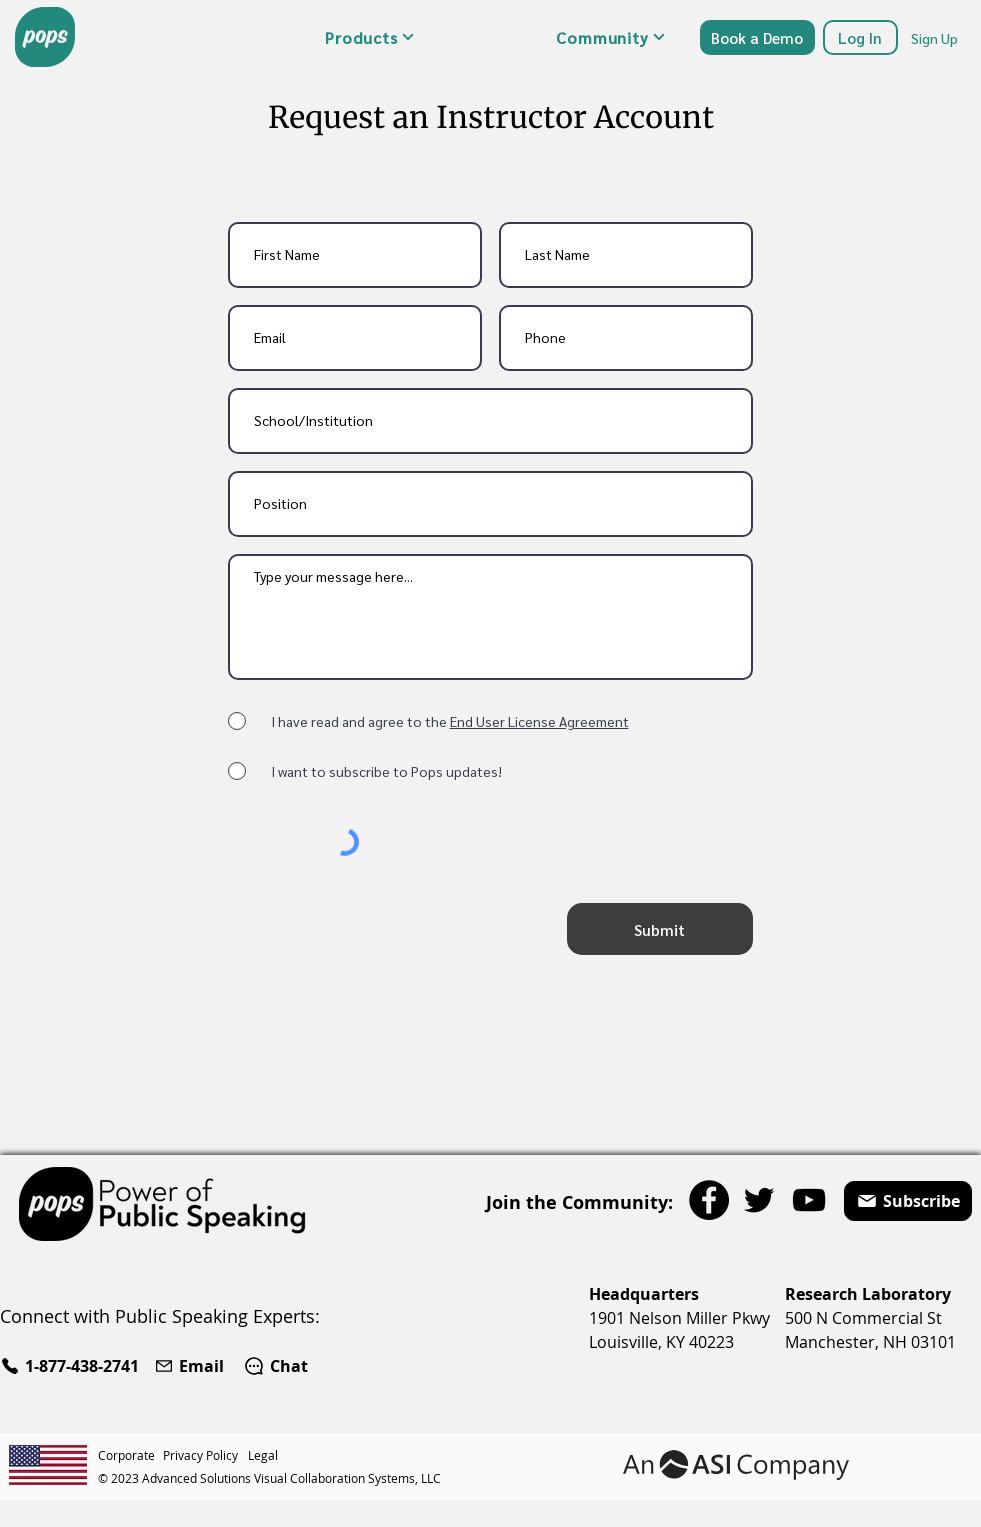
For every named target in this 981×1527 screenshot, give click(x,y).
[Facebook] (709, 1200)
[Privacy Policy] (205, 1455)
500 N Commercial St (863, 1318)
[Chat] (275, 1366)
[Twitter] (759, 1200)
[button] (370, 37)
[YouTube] (809, 1200)
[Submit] (660, 929)
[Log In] (860, 37)
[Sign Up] (936, 37)
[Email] (191, 1366)
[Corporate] (130, 1455)
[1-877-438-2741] (72, 1366)
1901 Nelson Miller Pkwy (679, 1318)
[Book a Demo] (757, 37)
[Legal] (265, 1455)
